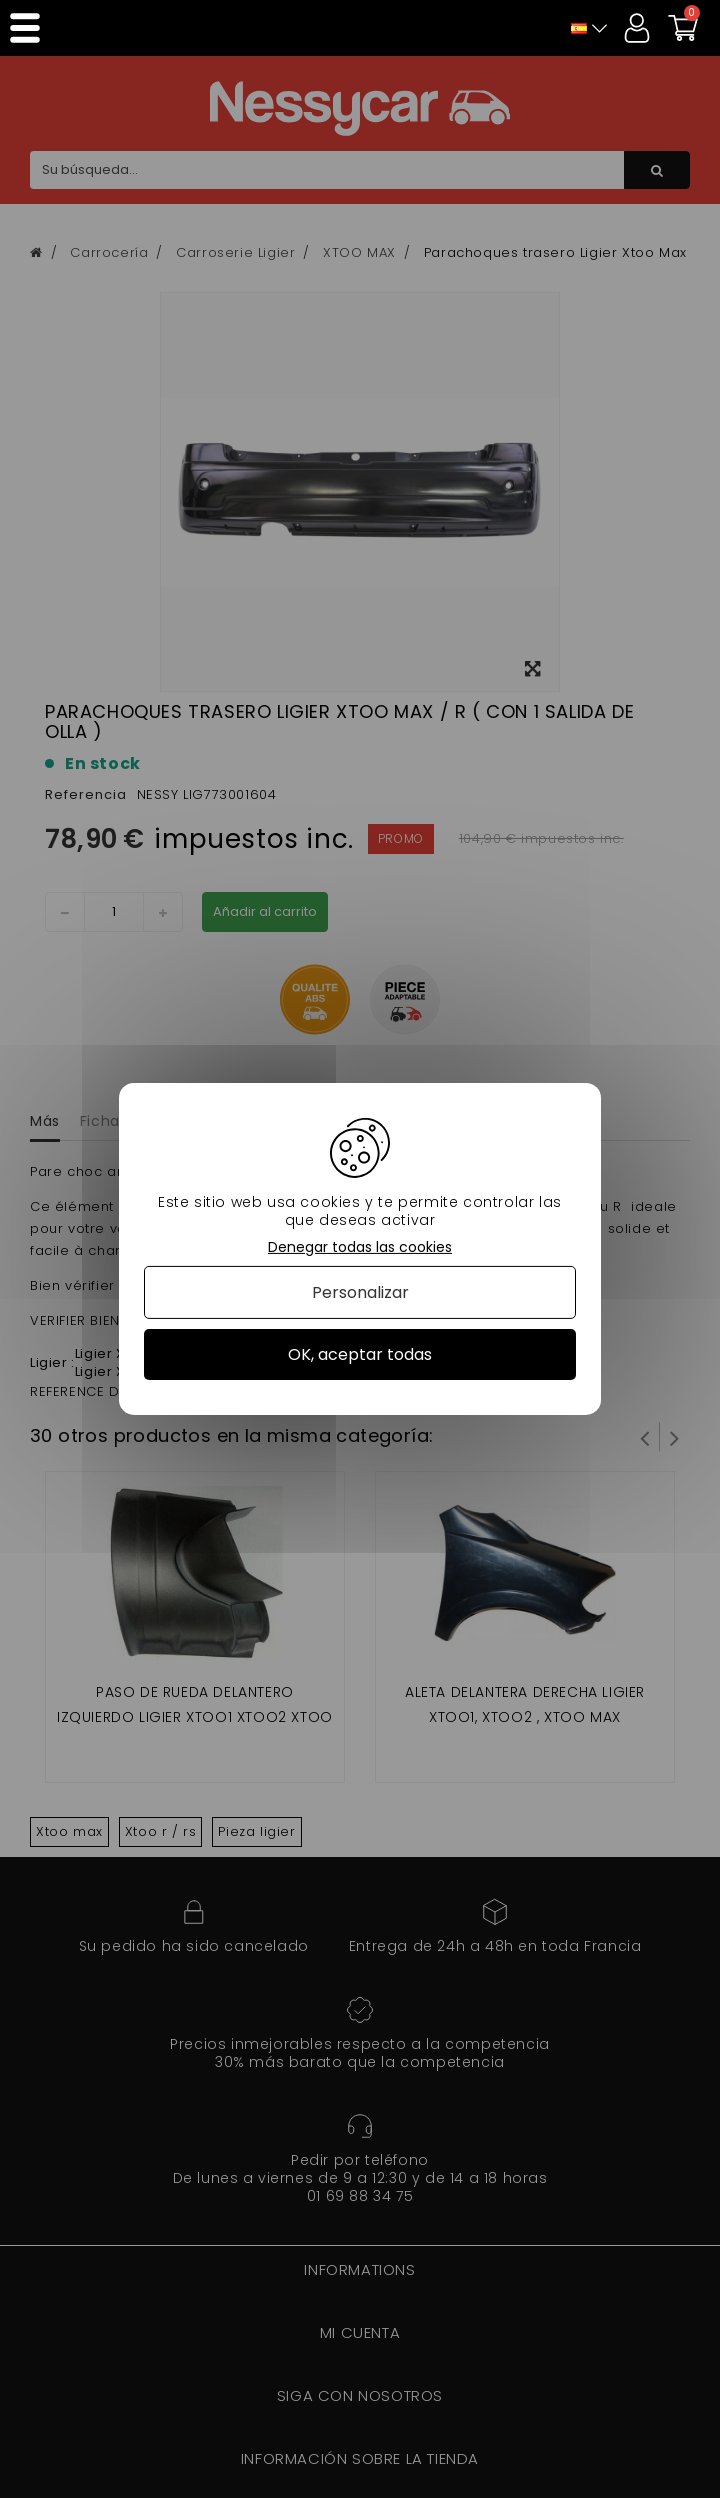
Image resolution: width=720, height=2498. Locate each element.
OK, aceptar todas (360, 1354)
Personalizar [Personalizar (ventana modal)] (360, 1292)
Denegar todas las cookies (360, 1247)
